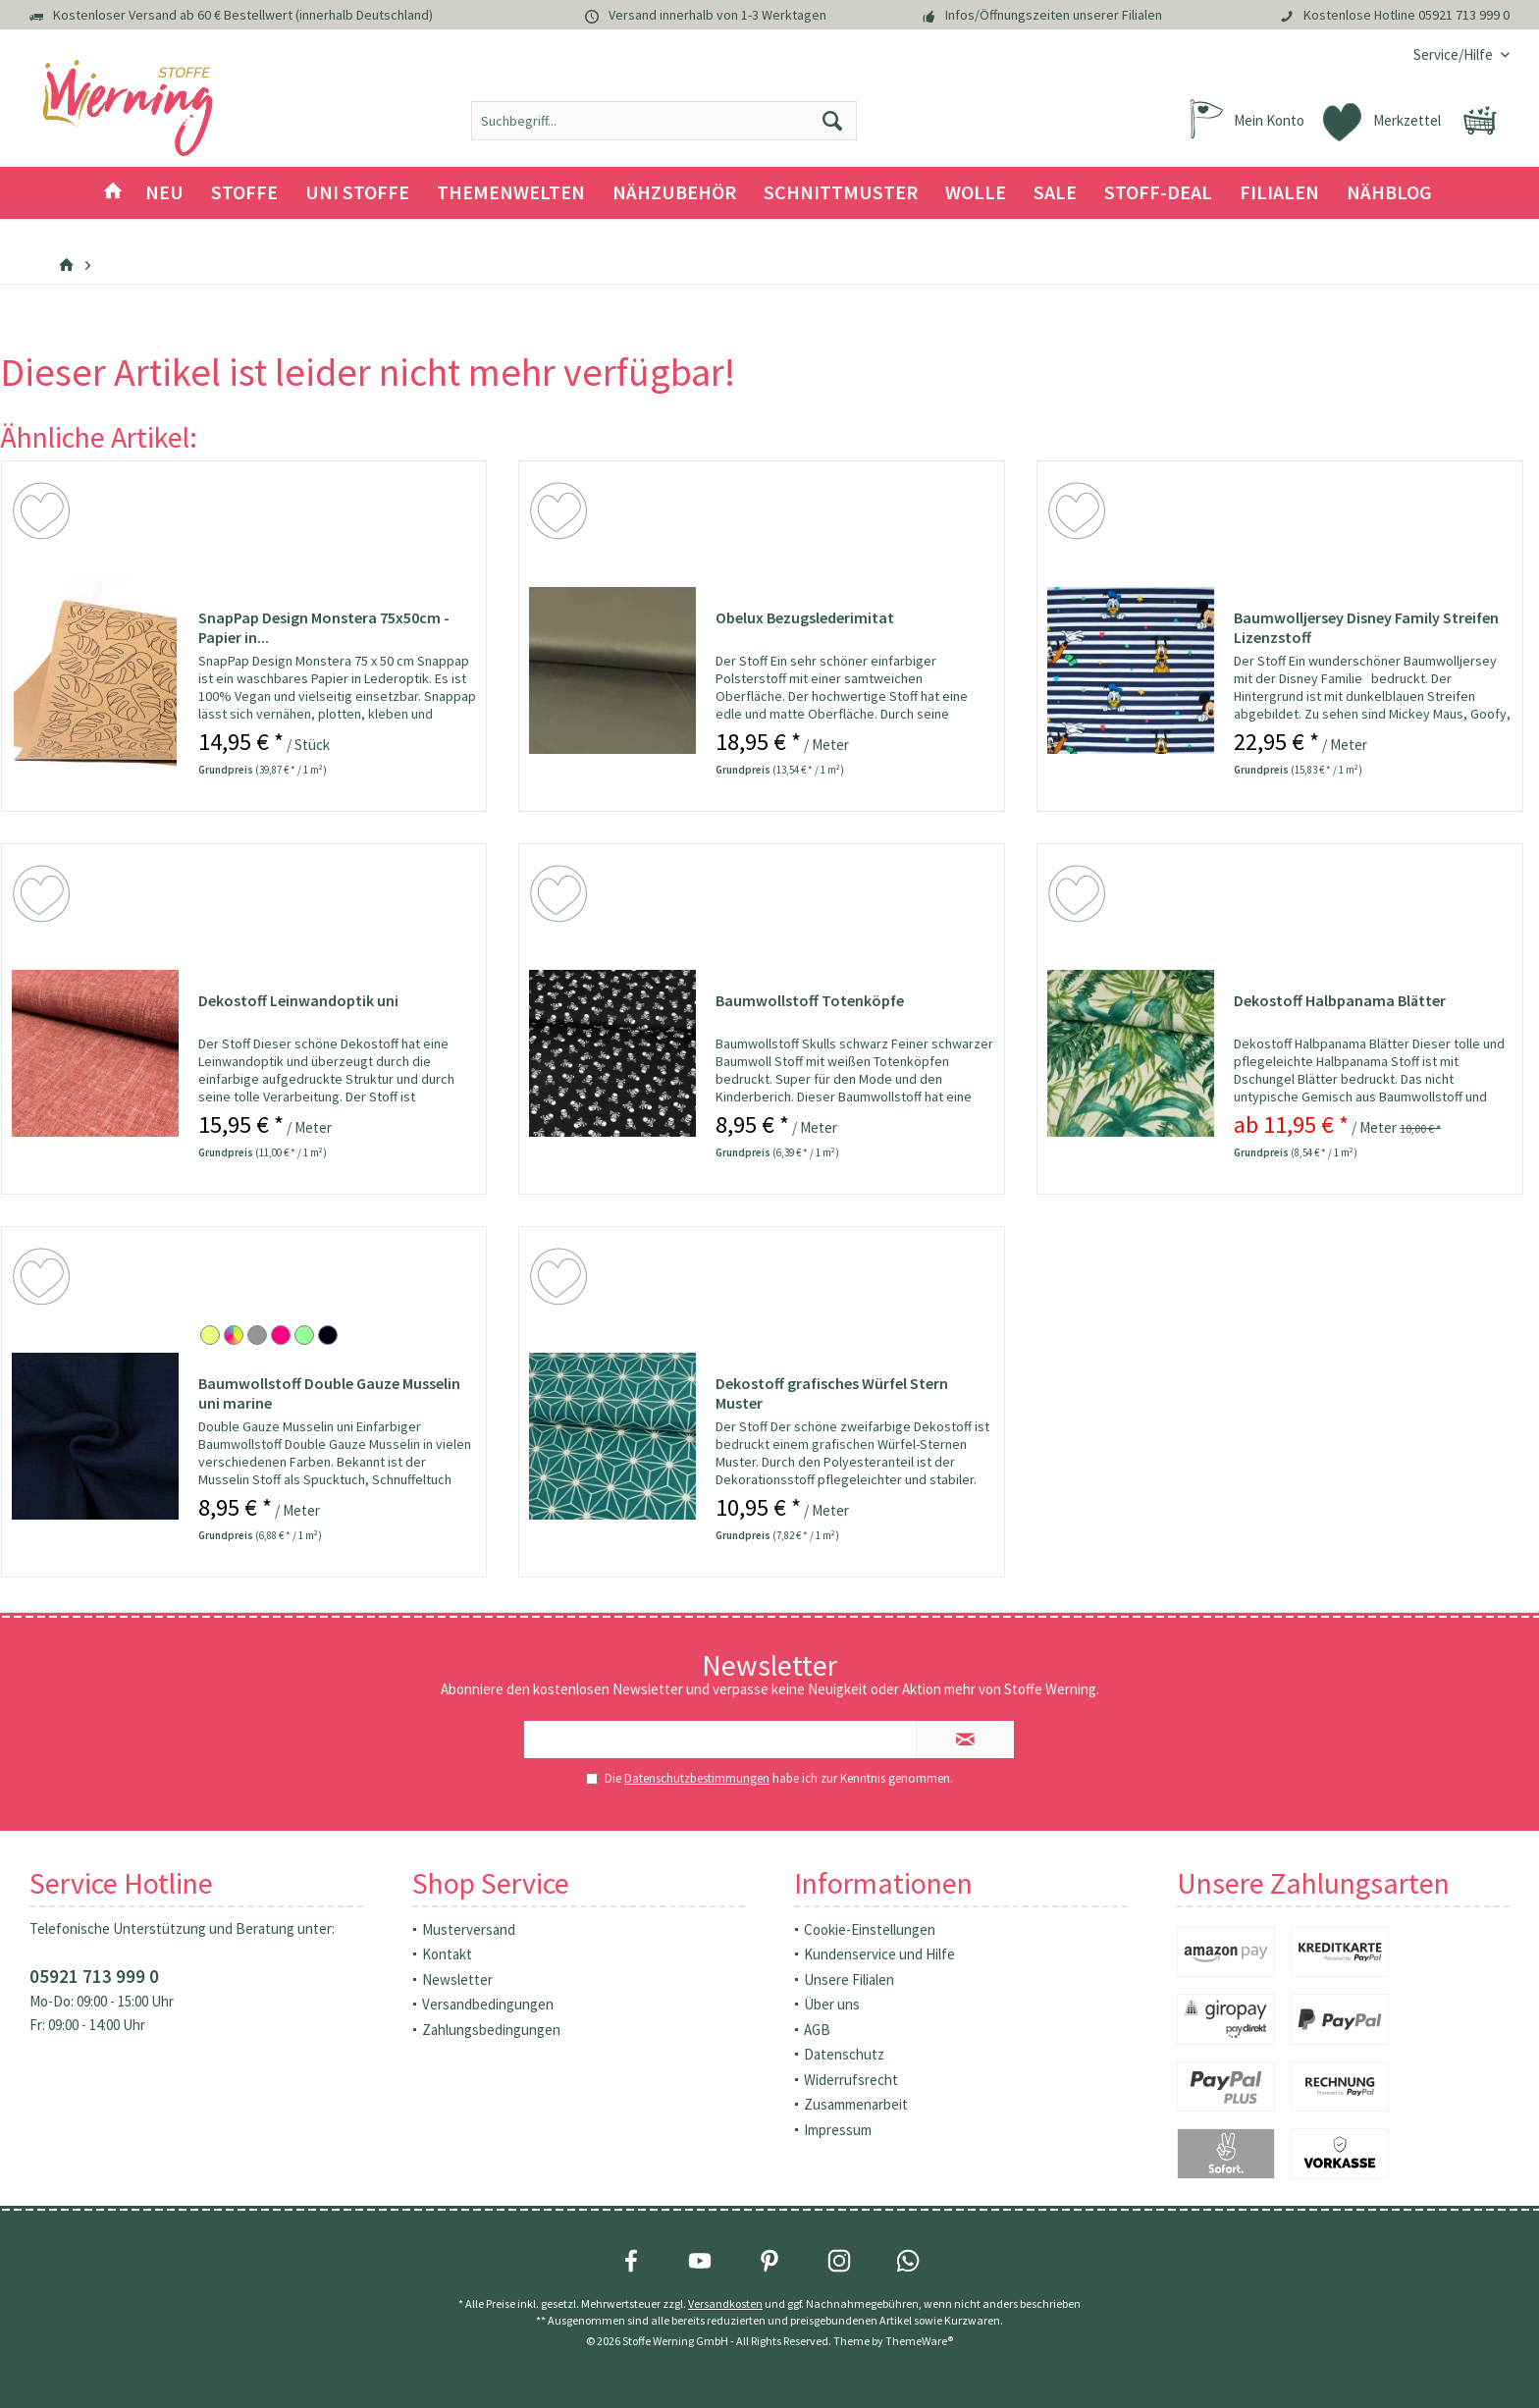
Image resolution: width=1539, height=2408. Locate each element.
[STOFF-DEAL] (1158, 193)
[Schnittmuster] (840, 193)
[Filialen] (1279, 193)
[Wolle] (975, 193)
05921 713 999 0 (1464, 15)
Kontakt (447, 1954)
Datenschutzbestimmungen (697, 1778)
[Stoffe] (244, 193)
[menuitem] (1454, 54)
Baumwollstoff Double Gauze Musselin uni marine (329, 1393)
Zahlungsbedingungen (491, 2029)
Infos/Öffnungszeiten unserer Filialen (1053, 15)
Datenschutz (844, 2054)
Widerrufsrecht (851, 2079)
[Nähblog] (1389, 193)
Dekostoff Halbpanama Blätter (1340, 1000)
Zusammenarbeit (856, 2104)
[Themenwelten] (511, 193)
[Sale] (1055, 193)
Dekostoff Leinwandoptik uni (298, 1000)
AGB (817, 2029)
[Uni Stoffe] (357, 193)
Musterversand (468, 1929)
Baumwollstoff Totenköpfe (810, 1000)
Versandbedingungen (488, 2004)
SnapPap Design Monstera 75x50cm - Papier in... (324, 627)
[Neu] (164, 193)
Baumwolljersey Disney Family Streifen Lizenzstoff (1366, 627)
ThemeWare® (919, 2340)
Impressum (838, 2129)
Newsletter (457, 1979)
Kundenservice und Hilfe (879, 1954)
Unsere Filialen (849, 1979)
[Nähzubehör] (674, 193)
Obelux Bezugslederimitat (805, 617)
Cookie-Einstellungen (869, 1929)
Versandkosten (725, 2303)
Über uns (832, 2004)
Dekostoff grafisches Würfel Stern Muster (832, 1393)
